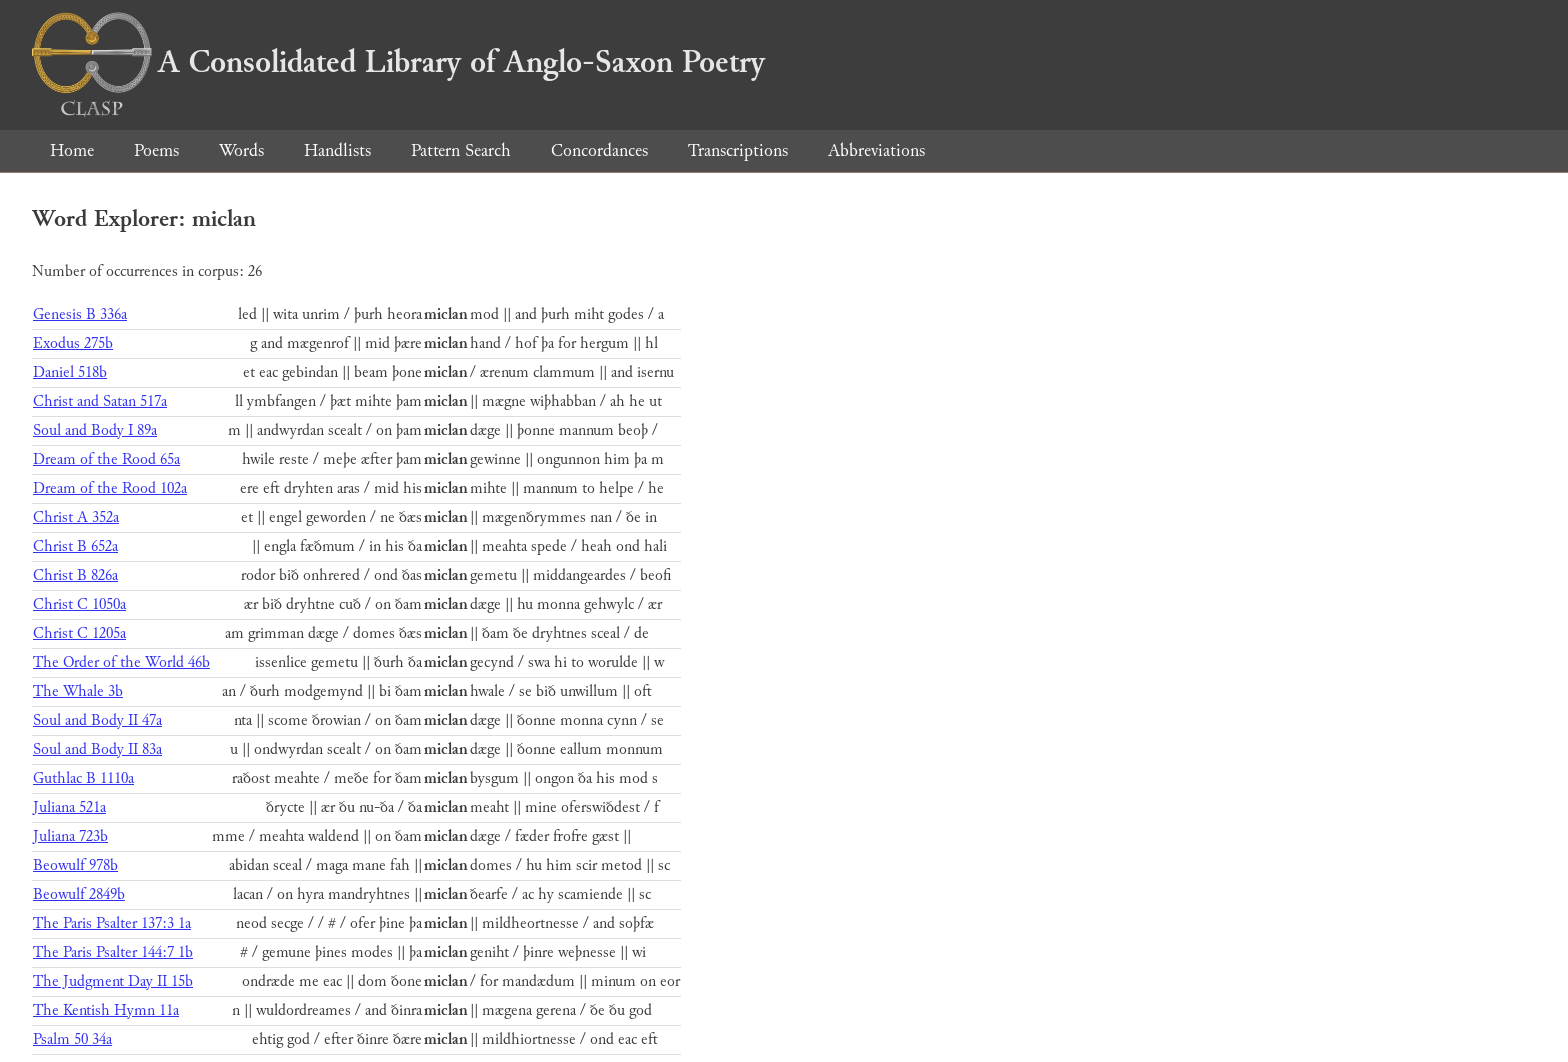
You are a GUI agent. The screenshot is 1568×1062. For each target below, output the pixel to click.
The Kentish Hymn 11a (106, 1010)
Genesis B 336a (80, 314)
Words (241, 150)
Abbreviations (876, 150)
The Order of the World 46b (121, 662)
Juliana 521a (69, 807)
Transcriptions (738, 150)
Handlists (337, 150)
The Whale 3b (78, 691)
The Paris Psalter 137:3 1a (112, 923)
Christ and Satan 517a (100, 401)
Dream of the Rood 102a (110, 488)
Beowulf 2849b (79, 894)
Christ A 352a (76, 517)
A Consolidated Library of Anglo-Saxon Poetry (398, 62)
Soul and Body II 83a (97, 749)
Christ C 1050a (79, 604)
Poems (156, 150)
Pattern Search (461, 150)
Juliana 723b (70, 836)
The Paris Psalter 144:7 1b (113, 952)
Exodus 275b (73, 343)
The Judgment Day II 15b (113, 981)
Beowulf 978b (75, 865)
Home (72, 150)
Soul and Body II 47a (97, 720)
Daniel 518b (70, 372)
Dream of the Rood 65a (106, 459)
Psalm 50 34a (72, 1039)
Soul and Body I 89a (95, 430)
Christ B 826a (75, 575)
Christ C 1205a (79, 633)
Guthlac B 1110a (83, 778)
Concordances (599, 150)
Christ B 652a (75, 546)
